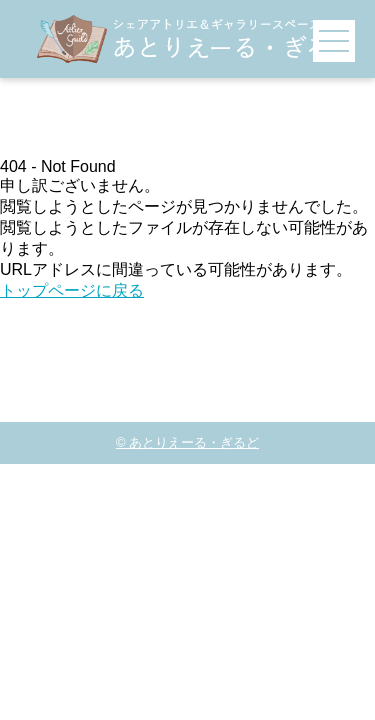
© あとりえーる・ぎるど (187, 442)
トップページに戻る (72, 290)
